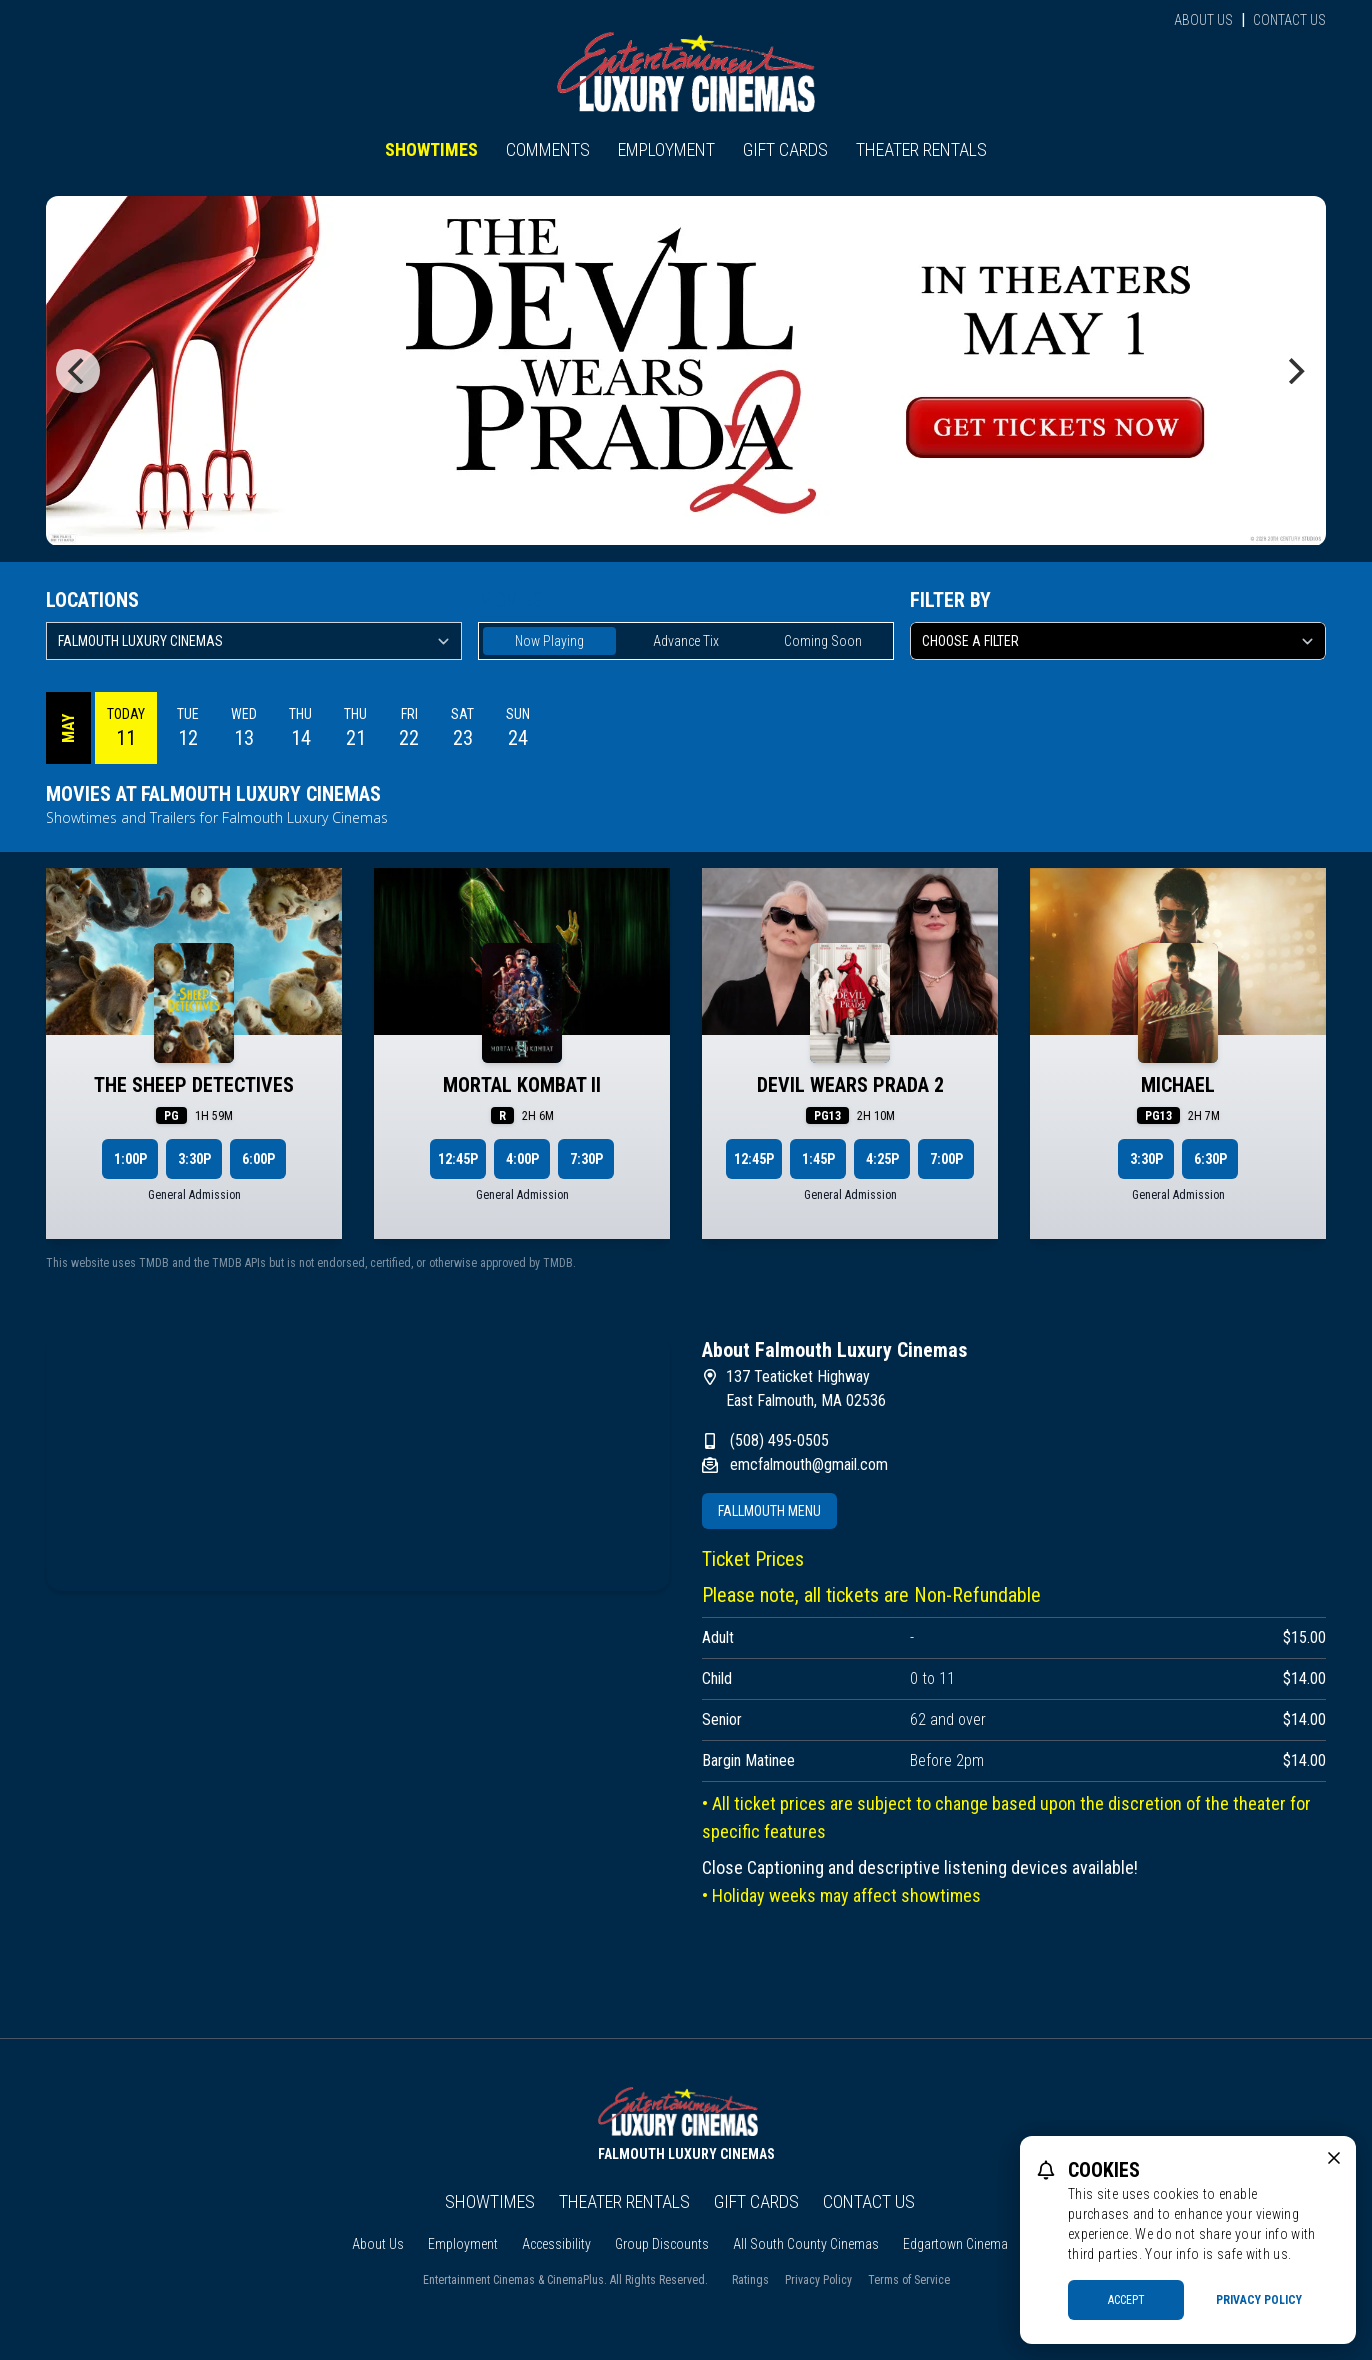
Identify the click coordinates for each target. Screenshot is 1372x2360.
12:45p (458, 1159)
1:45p (818, 1159)
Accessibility (556, 2244)
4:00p (522, 1159)
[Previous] (78, 371)
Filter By (950, 600)
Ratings (750, 2280)
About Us (1203, 20)
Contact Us (1289, 20)
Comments (548, 149)
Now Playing (549, 641)
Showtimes (431, 149)
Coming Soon (823, 641)
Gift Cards (785, 149)
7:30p (586, 1159)
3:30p (194, 1159)
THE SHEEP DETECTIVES (194, 1085)
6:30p (1210, 1159)
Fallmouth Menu (769, 1511)
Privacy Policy (818, 2280)
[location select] (254, 641)
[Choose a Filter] (1118, 641)
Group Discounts (662, 2244)
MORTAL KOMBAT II (522, 1085)
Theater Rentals (921, 149)
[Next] (1294, 371)
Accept (1126, 2300)
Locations (92, 600)
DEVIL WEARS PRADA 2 (850, 1085)
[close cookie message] (1334, 2158)
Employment (666, 149)
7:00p (946, 1159)
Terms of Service (909, 2280)
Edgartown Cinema (955, 2244)
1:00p (130, 1159)
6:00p (258, 1159)
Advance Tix (686, 641)
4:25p (882, 1159)
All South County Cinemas (806, 2244)
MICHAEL (1178, 1085)
